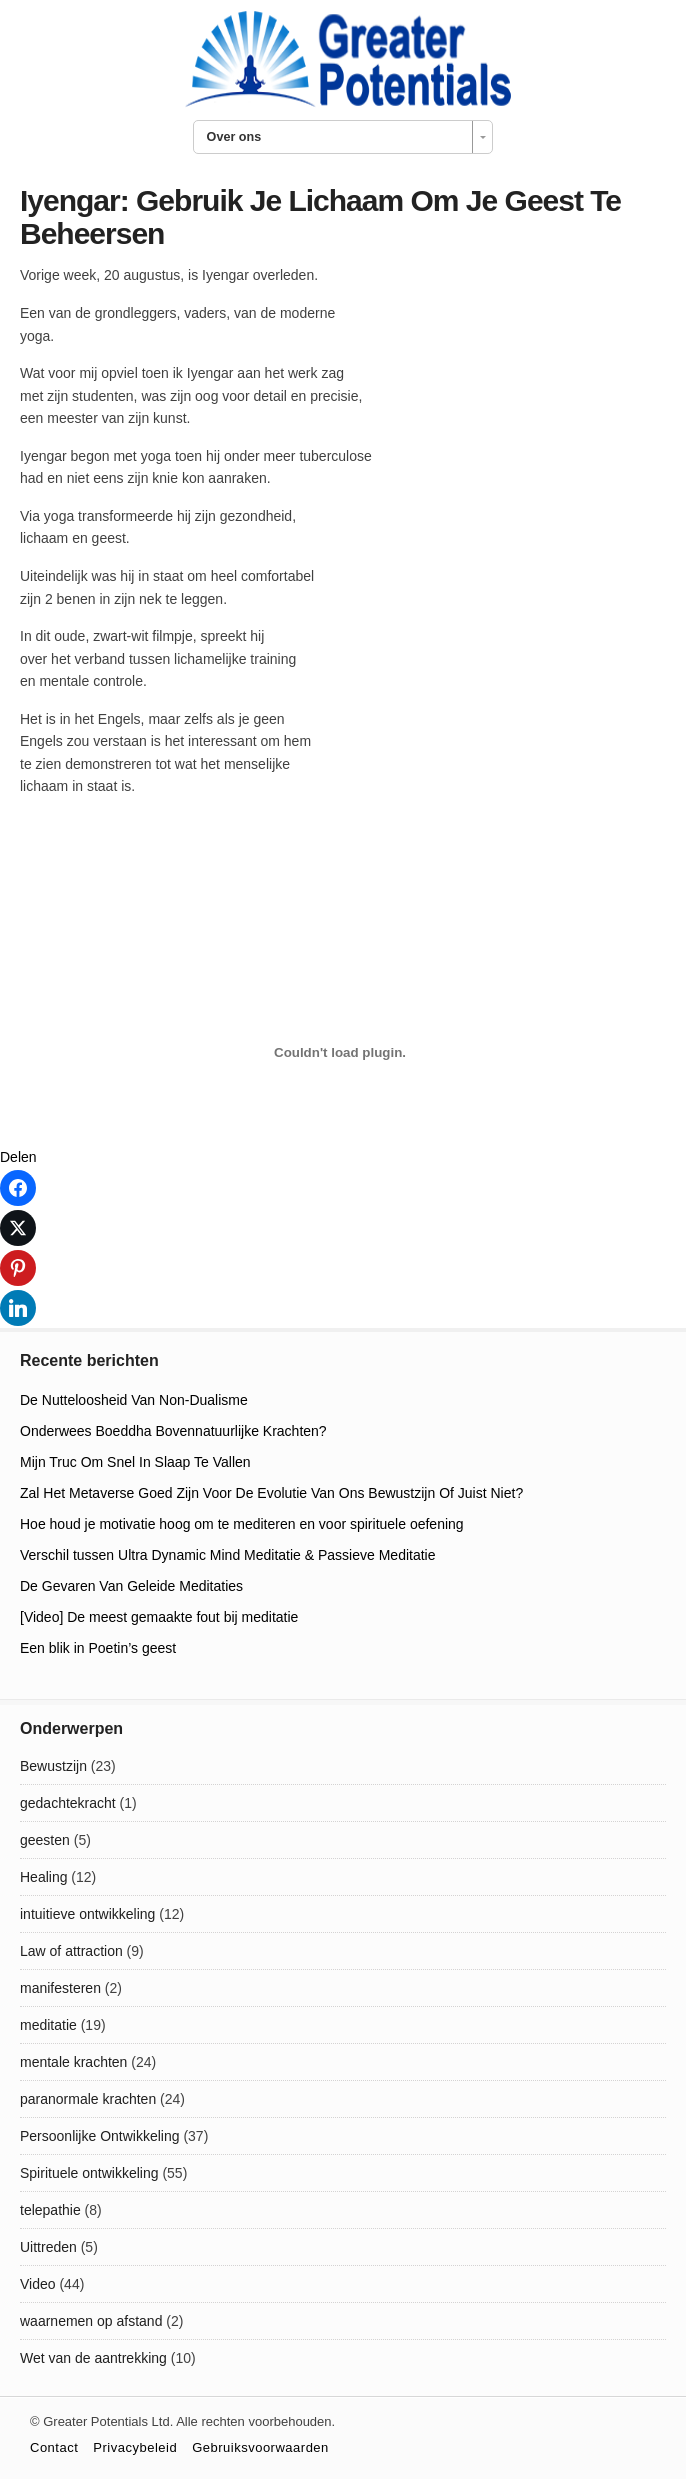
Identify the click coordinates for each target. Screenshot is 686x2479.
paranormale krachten (88, 2099)
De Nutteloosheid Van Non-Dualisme (134, 1400)
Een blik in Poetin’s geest (98, 1648)
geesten (45, 1840)
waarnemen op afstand (91, 2321)
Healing (43, 1877)
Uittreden (48, 2247)
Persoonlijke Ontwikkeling (100, 2136)
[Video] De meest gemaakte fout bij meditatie (159, 1617)
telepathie (50, 2210)
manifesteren (60, 1988)
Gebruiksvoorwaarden (260, 2447)
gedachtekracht (68, 1803)
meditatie (48, 2025)
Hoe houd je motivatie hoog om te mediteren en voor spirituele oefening (242, 1524)
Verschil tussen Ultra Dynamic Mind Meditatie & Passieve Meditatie (228, 1555)
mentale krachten (73, 2062)
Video (38, 2284)
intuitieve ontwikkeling (87, 1914)
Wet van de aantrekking (93, 2358)
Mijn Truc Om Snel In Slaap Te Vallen (135, 1462)
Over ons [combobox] (234, 137)
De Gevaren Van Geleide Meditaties (131, 1586)
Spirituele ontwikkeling (89, 2173)
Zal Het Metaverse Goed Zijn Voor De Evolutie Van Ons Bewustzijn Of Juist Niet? (271, 1493)
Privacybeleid (135, 2447)
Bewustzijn (53, 1766)
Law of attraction (71, 1951)
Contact (54, 2447)
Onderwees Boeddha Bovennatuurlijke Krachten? (173, 1431)
